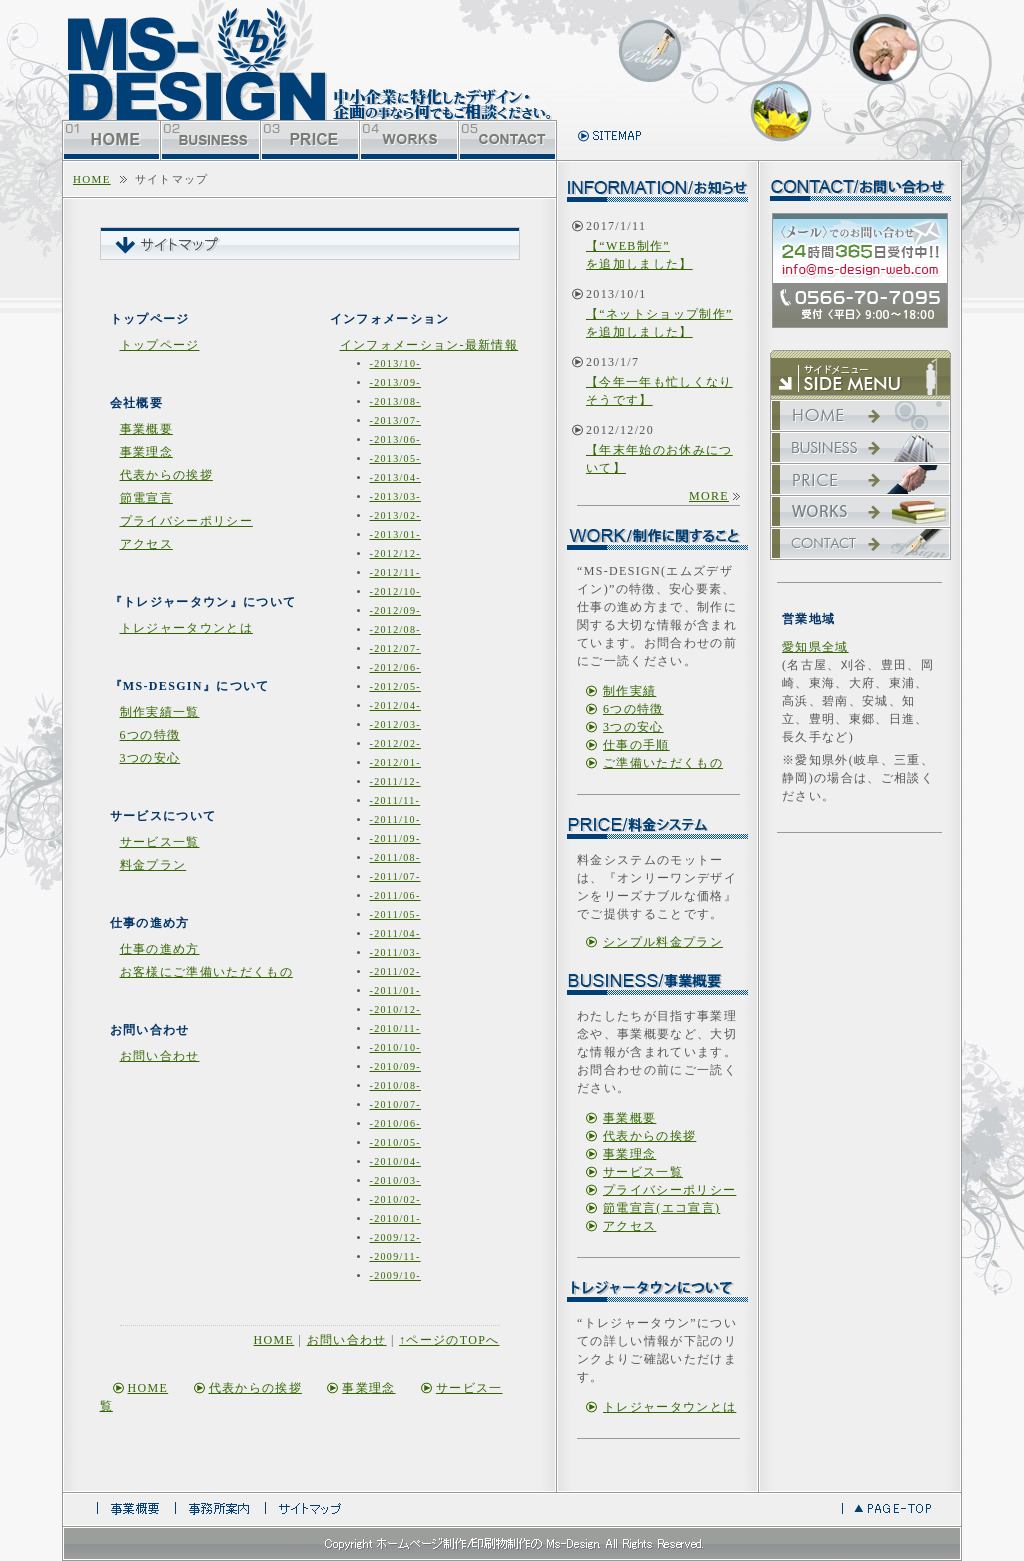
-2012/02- (395, 743)
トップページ (160, 345)
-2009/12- (395, 1237)
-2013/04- (395, 477)
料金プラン (153, 865)
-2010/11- (395, 1028)
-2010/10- (395, 1047)
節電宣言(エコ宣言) (661, 1208)
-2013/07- (395, 420)
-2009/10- (395, 1275)
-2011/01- (395, 990)
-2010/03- (395, 1180)
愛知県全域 (815, 647)
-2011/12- (395, 781)
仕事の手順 (636, 745)
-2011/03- (395, 952)
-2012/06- (395, 667)
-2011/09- (395, 838)
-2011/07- (395, 876)
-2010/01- (395, 1218)
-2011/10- (395, 819)
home (92, 179)
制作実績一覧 (160, 712)
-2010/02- (395, 1199)
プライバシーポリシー (186, 521)
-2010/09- (395, 1066)
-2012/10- (395, 591)
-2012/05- (395, 686)
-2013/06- (395, 439)
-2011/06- (395, 895)
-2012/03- (395, 724)
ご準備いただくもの (663, 763)
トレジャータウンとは (186, 628)
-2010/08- (395, 1085)
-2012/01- (395, 762)
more (709, 496)
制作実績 (629, 691)
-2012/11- (395, 572)
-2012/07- (395, 648)
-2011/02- (395, 971)
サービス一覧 (160, 842)
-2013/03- (395, 496)
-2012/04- (395, 705)
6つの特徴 (150, 735)
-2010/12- (395, 1009)
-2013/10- (395, 363)
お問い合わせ (160, 1056)
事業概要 (146, 429)
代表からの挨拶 (166, 475)
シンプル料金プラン (663, 942)
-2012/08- (395, 629)
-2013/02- (395, 515)
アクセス (146, 544)
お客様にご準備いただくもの (206, 972)
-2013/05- (395, 458)
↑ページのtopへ (449, 1340)
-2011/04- (395, 933)
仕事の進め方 (160, 949)
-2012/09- (395, 610)
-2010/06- (395, 1123)
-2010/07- (395, 1104)
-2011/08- (395, 857)
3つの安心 (150, 758)
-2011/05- (395, 914)
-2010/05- (395, 1142)
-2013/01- (395, 534)
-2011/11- (395, 800)
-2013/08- (395, 401)
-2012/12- (395, 553)
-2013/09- (395, 382)
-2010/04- (395, 1161)
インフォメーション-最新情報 (429, 345)
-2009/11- (395, 1256)
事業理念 (146, 452)
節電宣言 (146, 498)
